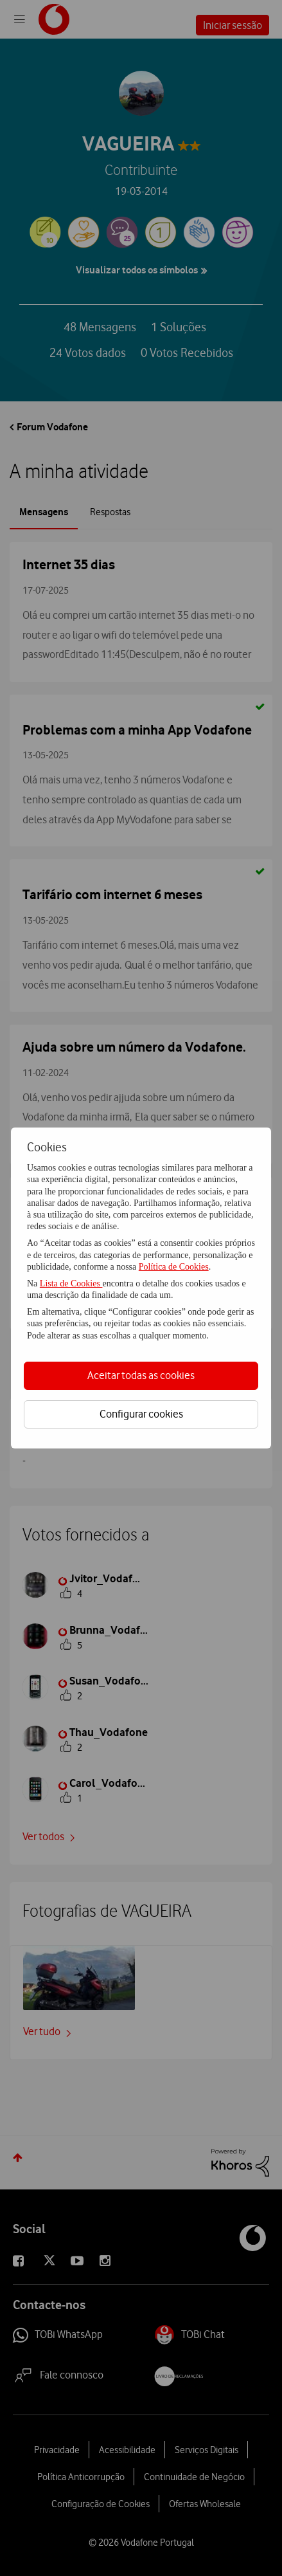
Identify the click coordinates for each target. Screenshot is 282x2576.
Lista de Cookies (71, 1283)
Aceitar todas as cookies (141, 1375)
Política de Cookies (174, 1267)
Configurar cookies (141, 1413)
